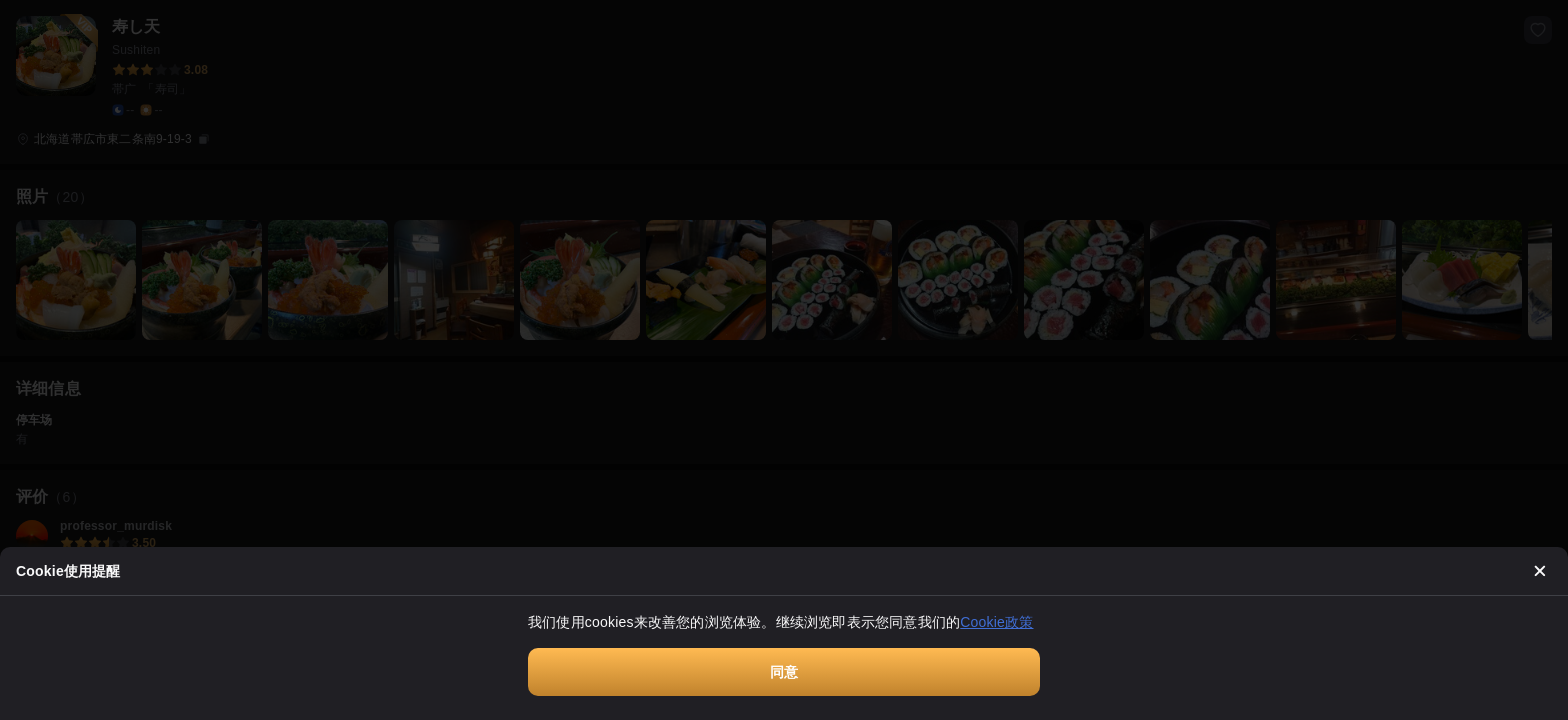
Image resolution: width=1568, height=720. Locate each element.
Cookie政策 (996, 622)
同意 (784, 672)
